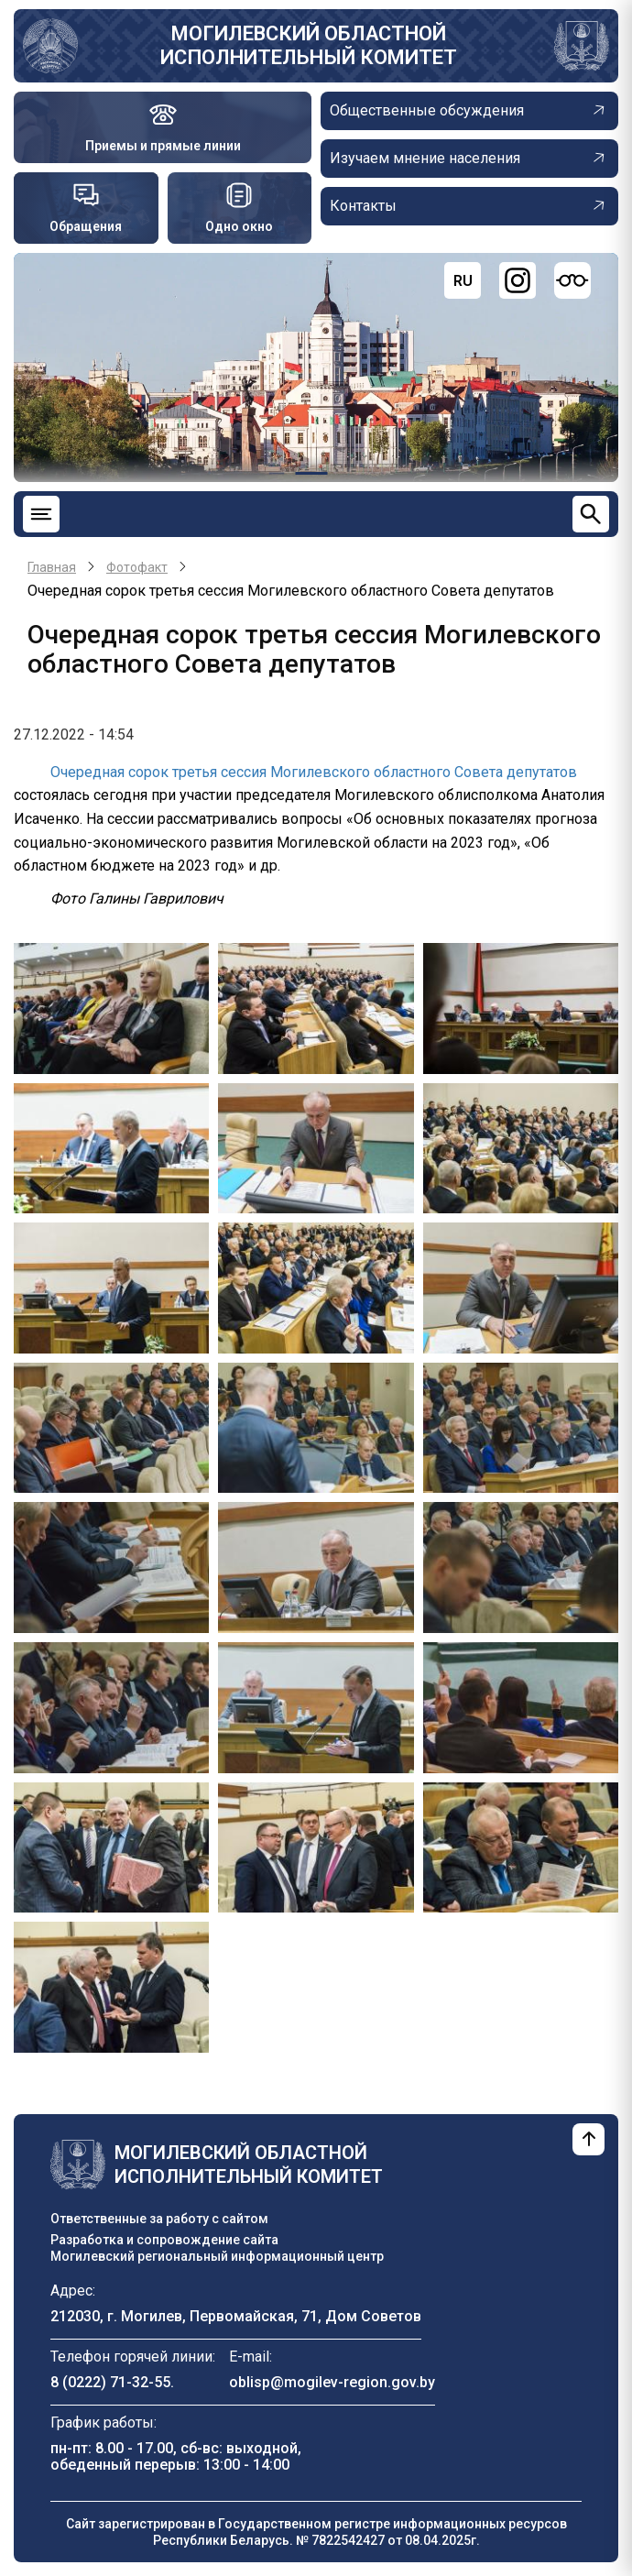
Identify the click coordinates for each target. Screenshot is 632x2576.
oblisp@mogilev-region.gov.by (332, 2382)
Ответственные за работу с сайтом (159, 2218)
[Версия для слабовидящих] (572, 280)
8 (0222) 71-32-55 (110, 2382)
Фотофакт (137, 567)
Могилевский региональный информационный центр (217, 2256)
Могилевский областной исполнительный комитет (308, 45)
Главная (51, 567)
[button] (111, 1007)
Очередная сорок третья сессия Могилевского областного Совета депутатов (313, 772)
